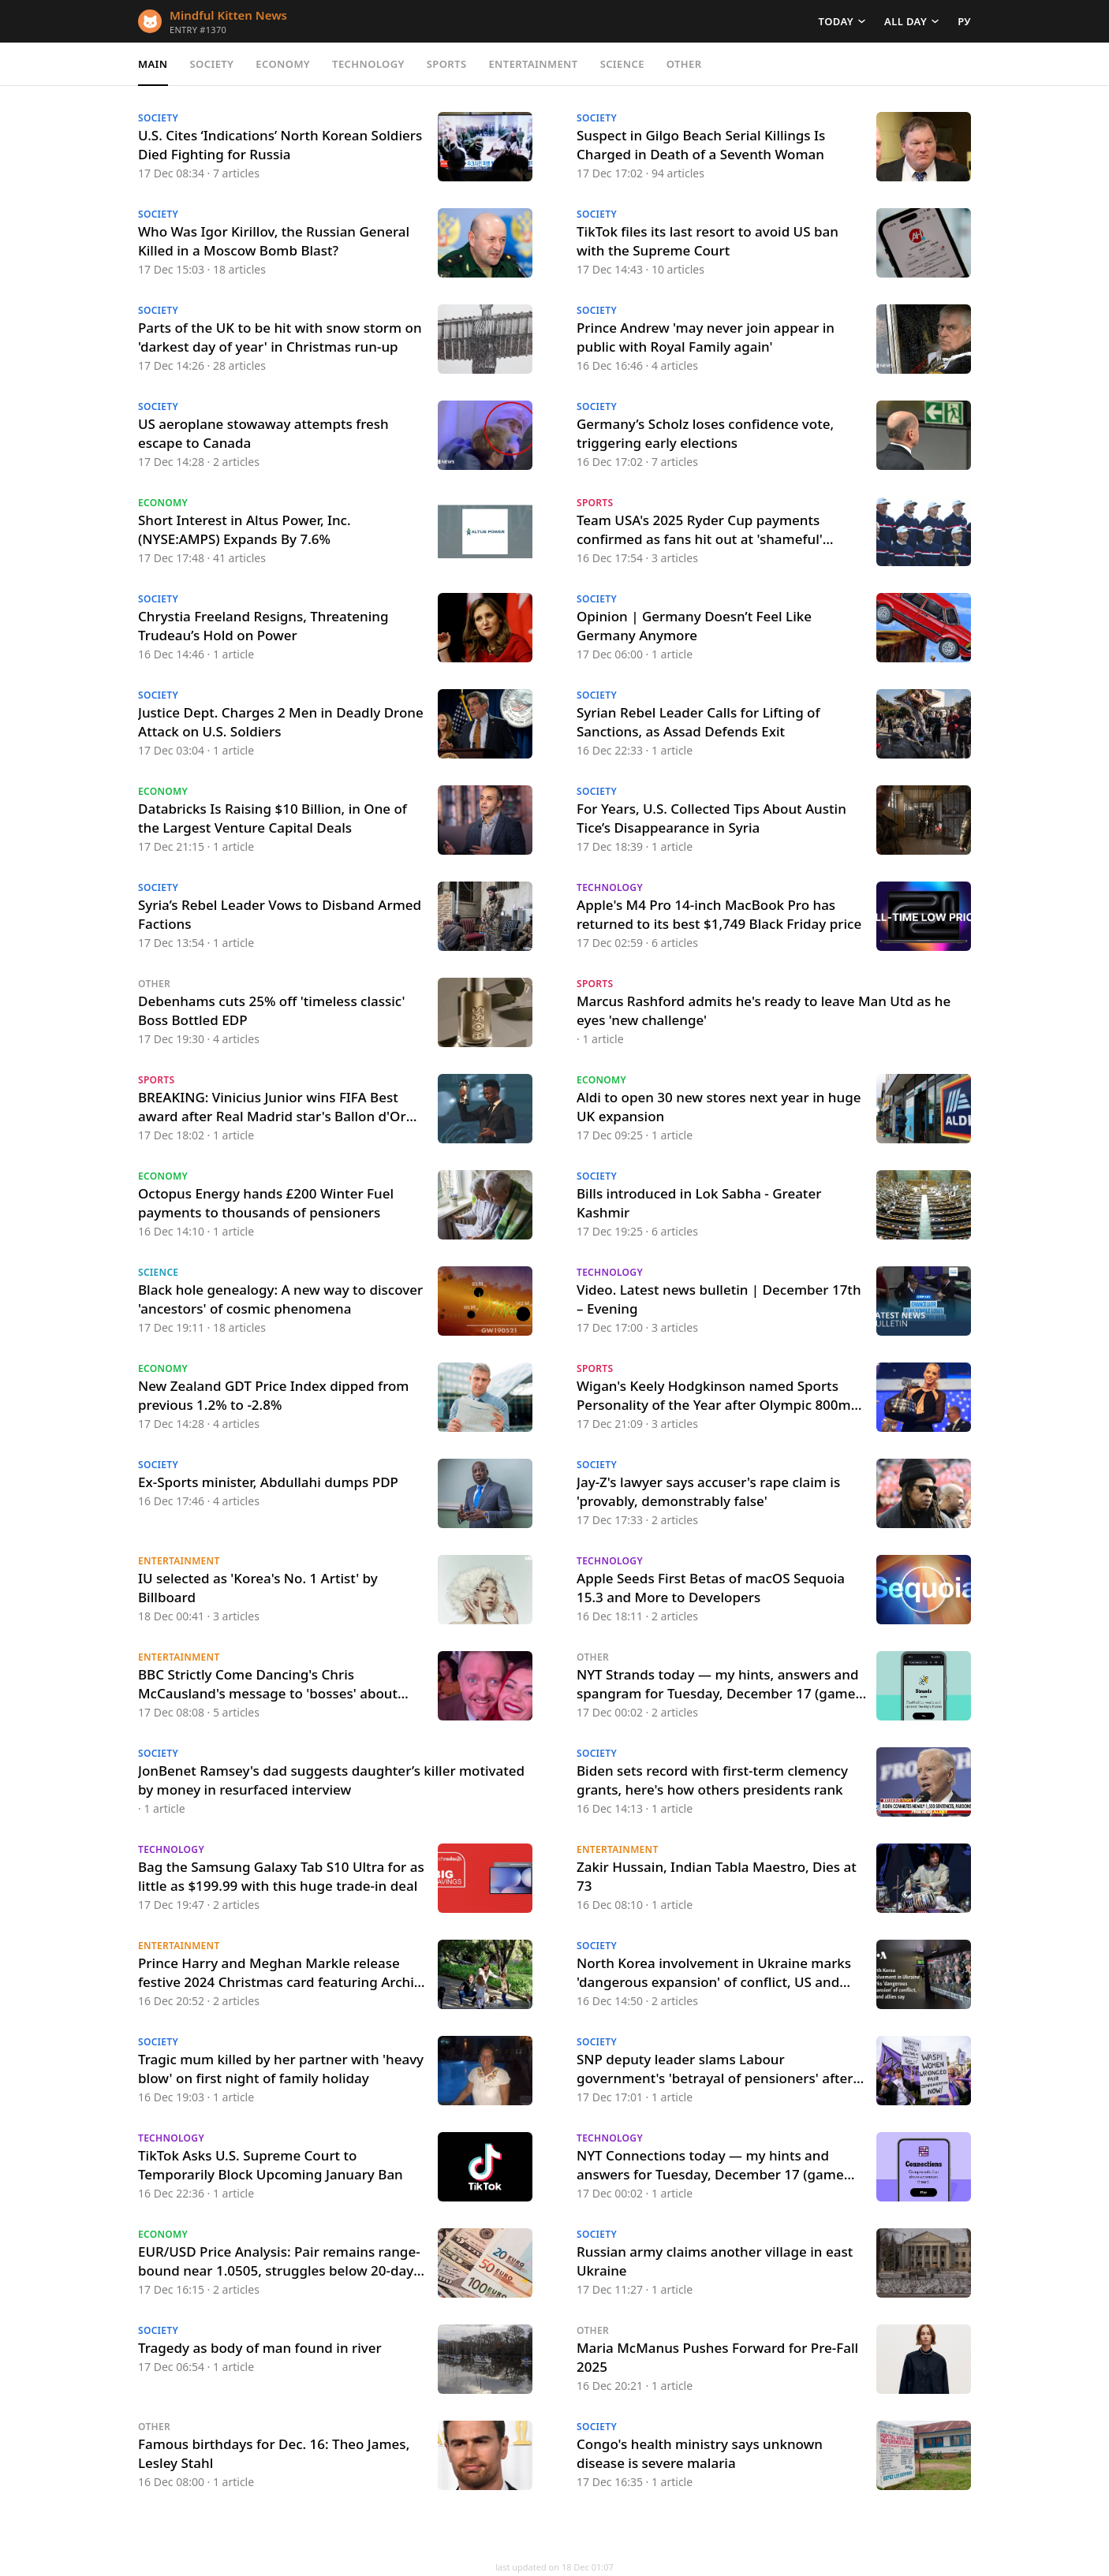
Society (212, 64)
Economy (283, 64)
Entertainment (532, 64)
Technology (368, 64)
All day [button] (905, 21)
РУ (964, 21)
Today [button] (836, 21)
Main (153, 64)
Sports (447, 64)
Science (622, 64)
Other (684, 64)
